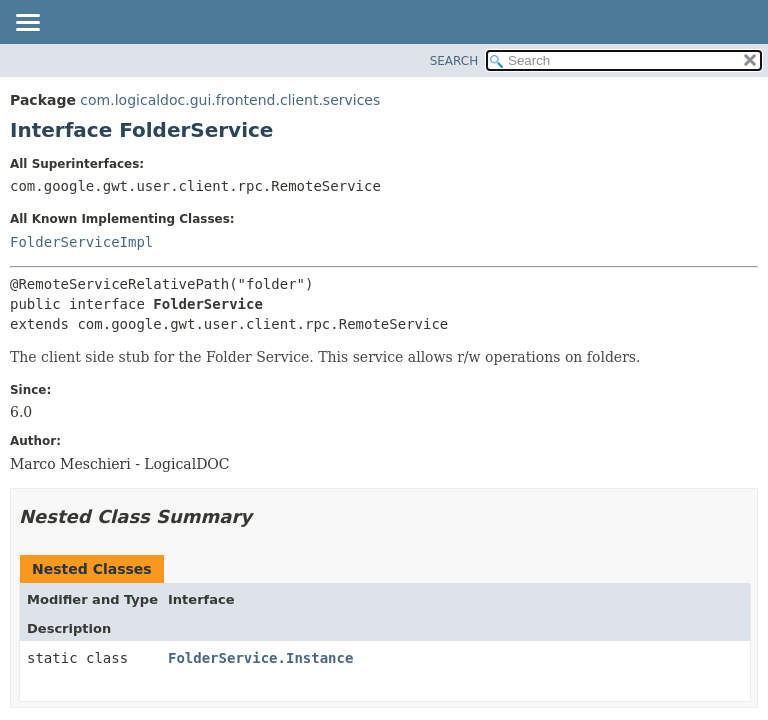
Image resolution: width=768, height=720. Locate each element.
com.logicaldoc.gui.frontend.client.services (230, 100)
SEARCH (454, 61)
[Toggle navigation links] (27, 24)
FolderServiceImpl (81, 242)
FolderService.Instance (260, 658)
